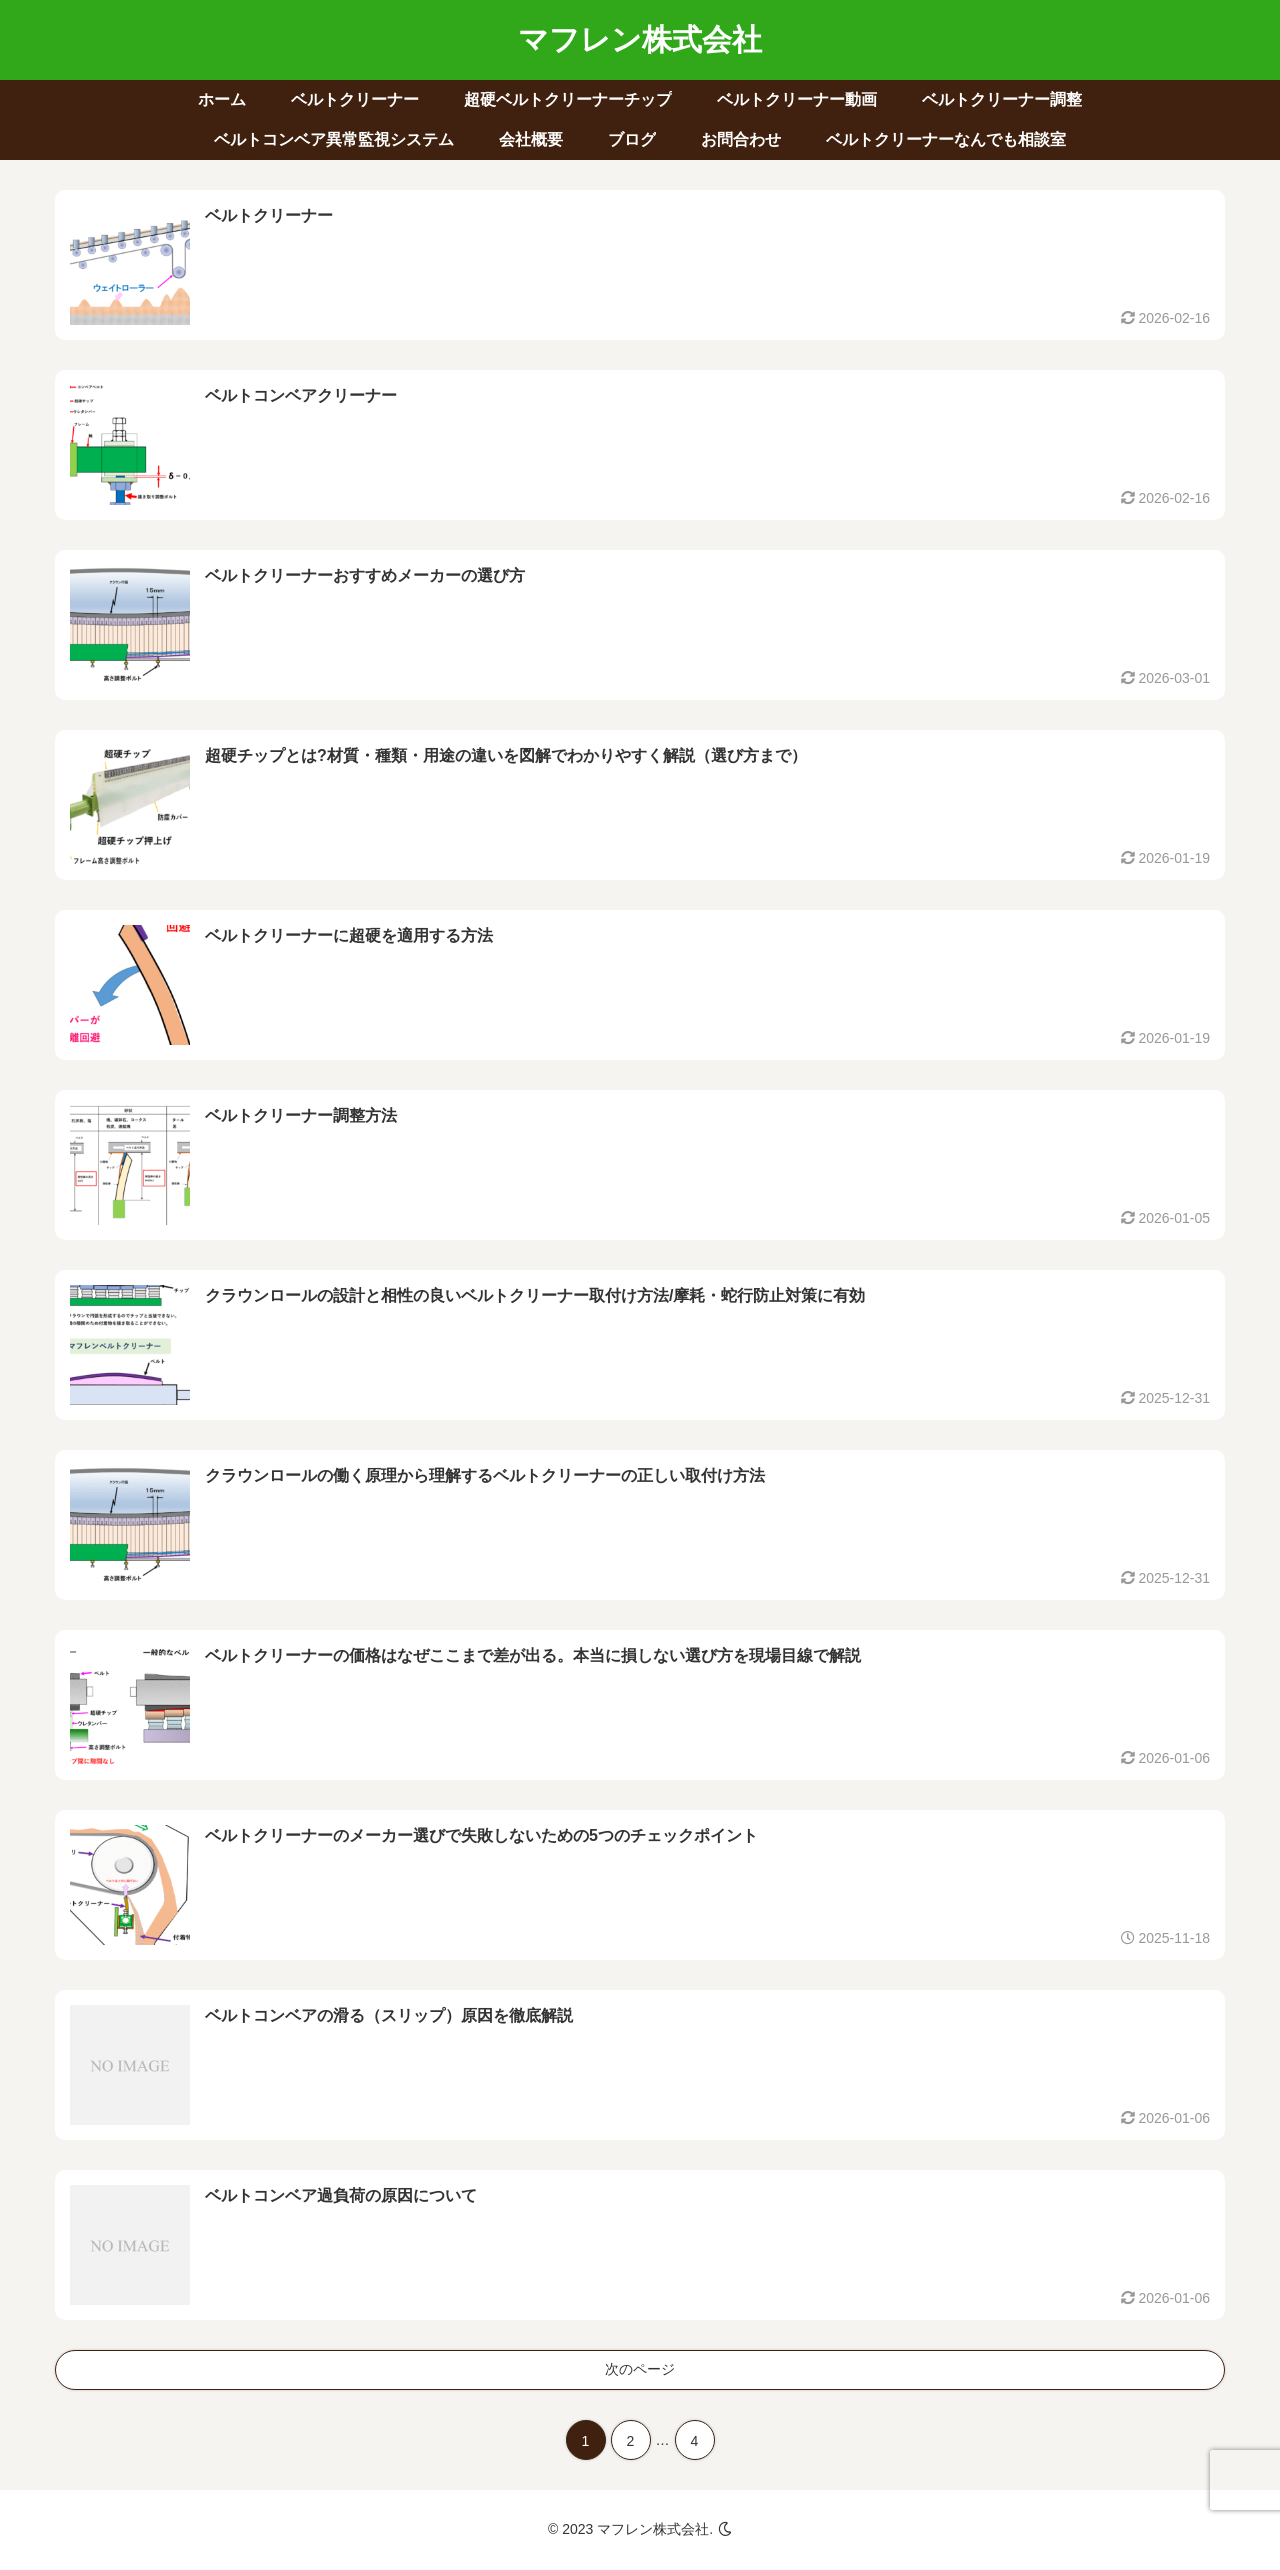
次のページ (640, 2369)
